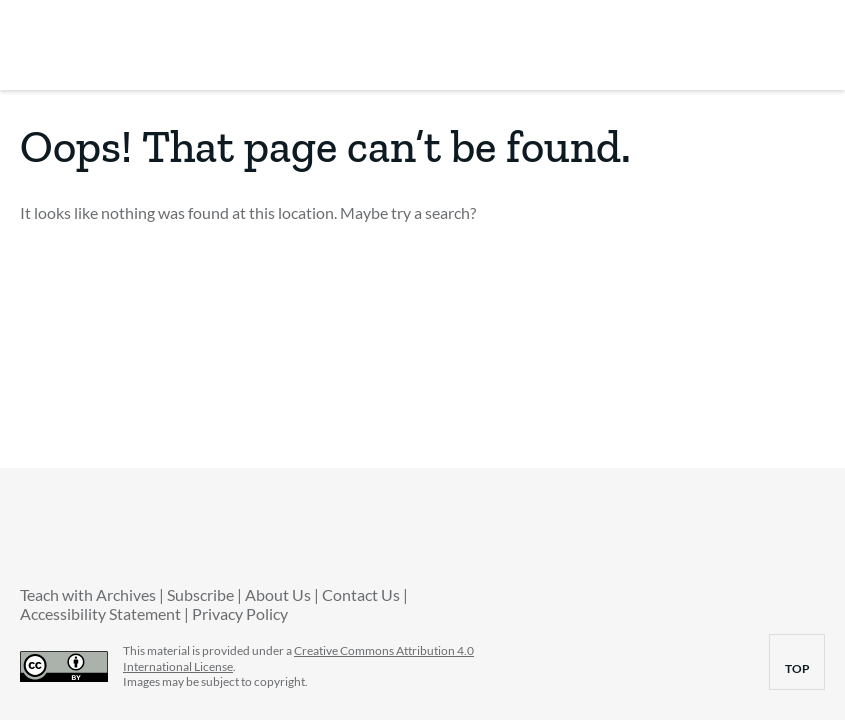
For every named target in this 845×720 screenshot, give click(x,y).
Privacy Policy (240, 613)
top (805, 668)
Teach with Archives (88, 594)
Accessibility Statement (100, 613)
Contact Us (361, 594)
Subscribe (200, 594)
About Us (278, 594)
